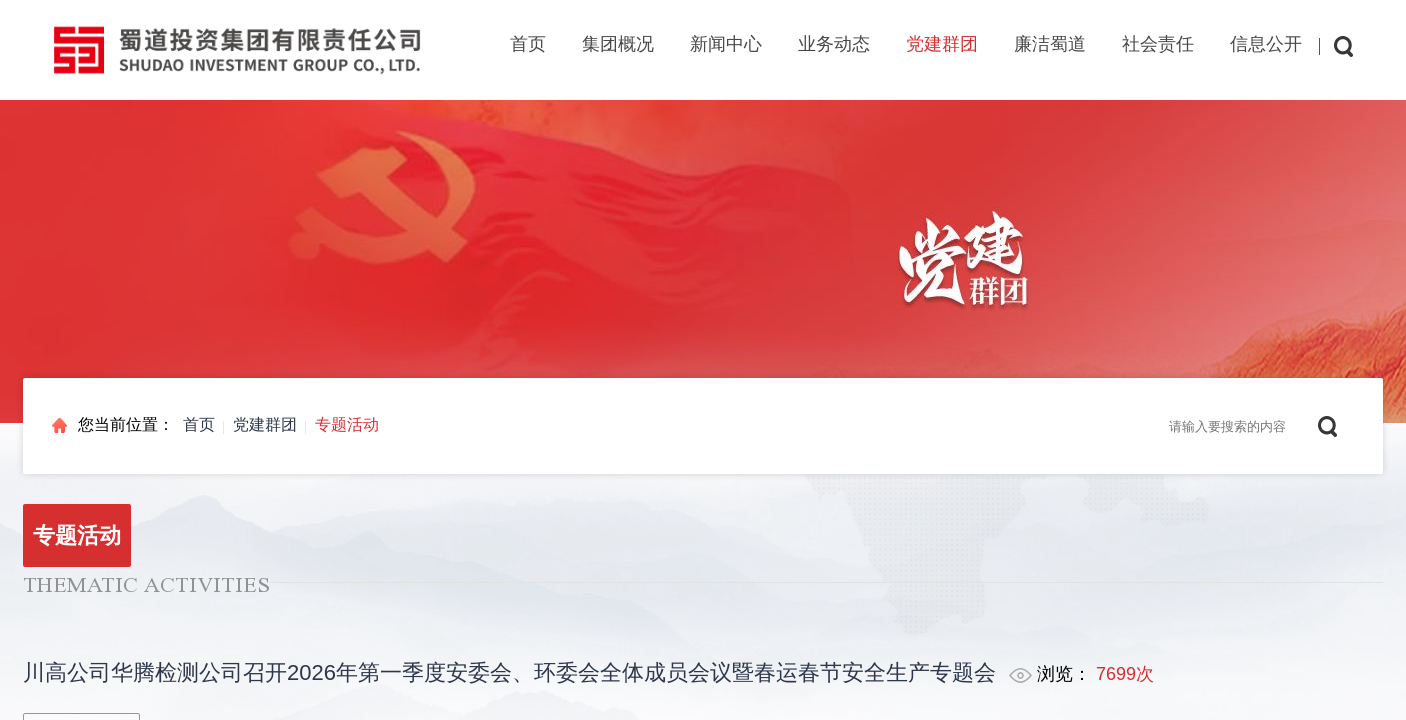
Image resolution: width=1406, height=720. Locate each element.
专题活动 (347, 424)
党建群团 (265, 424)
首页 (528, 44)
